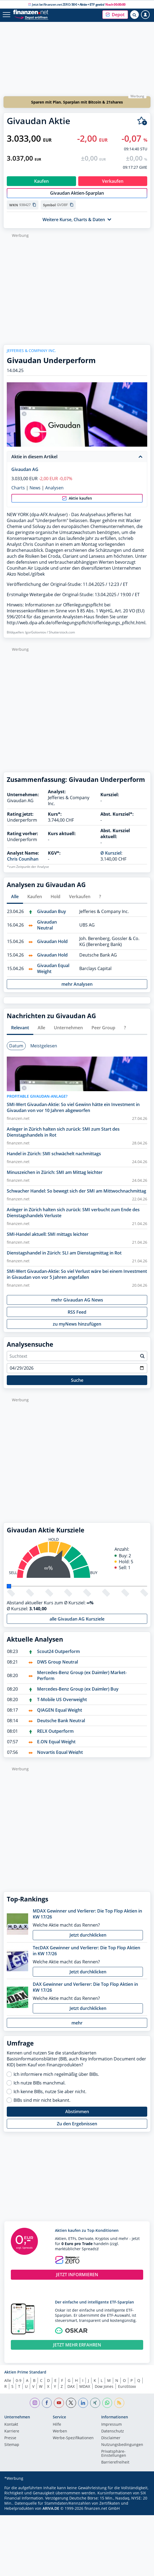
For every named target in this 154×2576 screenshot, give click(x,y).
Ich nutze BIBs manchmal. (39, 2083)
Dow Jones (104, 2386)
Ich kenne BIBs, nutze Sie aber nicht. (50, 2091)
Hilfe (57, 2424)
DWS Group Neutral (57, 1662)
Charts (18, 488)
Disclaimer (110, 2438)
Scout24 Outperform (58, 1651)
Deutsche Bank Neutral (61, 1721)
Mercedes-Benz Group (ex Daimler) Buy (78, 1689)
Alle (7, 2380)
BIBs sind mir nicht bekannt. (42, 2100)
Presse (10, 2438)
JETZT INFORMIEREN (77, 2275)
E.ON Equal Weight (56, 1742)
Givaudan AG (24, 469)
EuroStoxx (127, 2386)
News (35, 488)
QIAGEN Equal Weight (59, 1710)
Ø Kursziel (110, 853)
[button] (115, 14)
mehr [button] (77, 2023)
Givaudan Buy (51, 911)
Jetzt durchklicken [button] (88, 1935)
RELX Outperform (55, 1731)
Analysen (54, 488)
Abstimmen (77, 2111)
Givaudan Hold (52, 941)
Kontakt (11, 2424)
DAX (71, 2386)
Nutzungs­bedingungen (122, 2445)
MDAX (84, 2386)
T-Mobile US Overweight (62, 1699)
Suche (77, 1380)
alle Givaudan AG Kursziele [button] (77, 1619)
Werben (60, 2431)
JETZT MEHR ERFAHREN (77, 2345)
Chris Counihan (22, 859)
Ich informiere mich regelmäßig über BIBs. (56, 2074)
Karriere (11, 2431)
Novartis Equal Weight (60, 1752)
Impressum (111, 2424)
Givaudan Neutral (47, 925)
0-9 (18, 2380)
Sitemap (11, 2445)
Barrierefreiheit (115, 2462)
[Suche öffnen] (134, 14)
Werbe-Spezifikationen (73, 2438)
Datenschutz (112, 2431)
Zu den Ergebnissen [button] (77, 2124)
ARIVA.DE (50, 2508)
